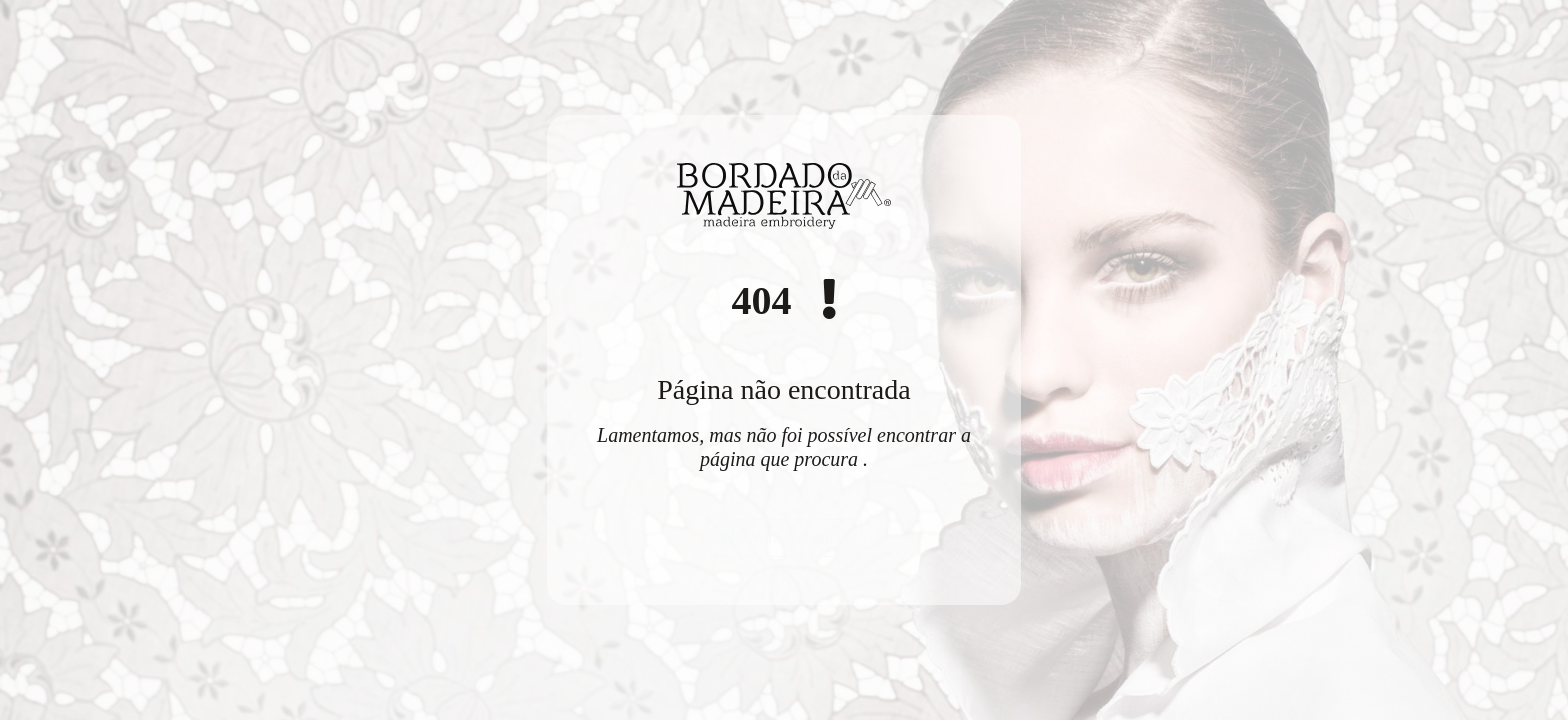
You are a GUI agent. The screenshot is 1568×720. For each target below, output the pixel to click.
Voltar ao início (784, 537)
